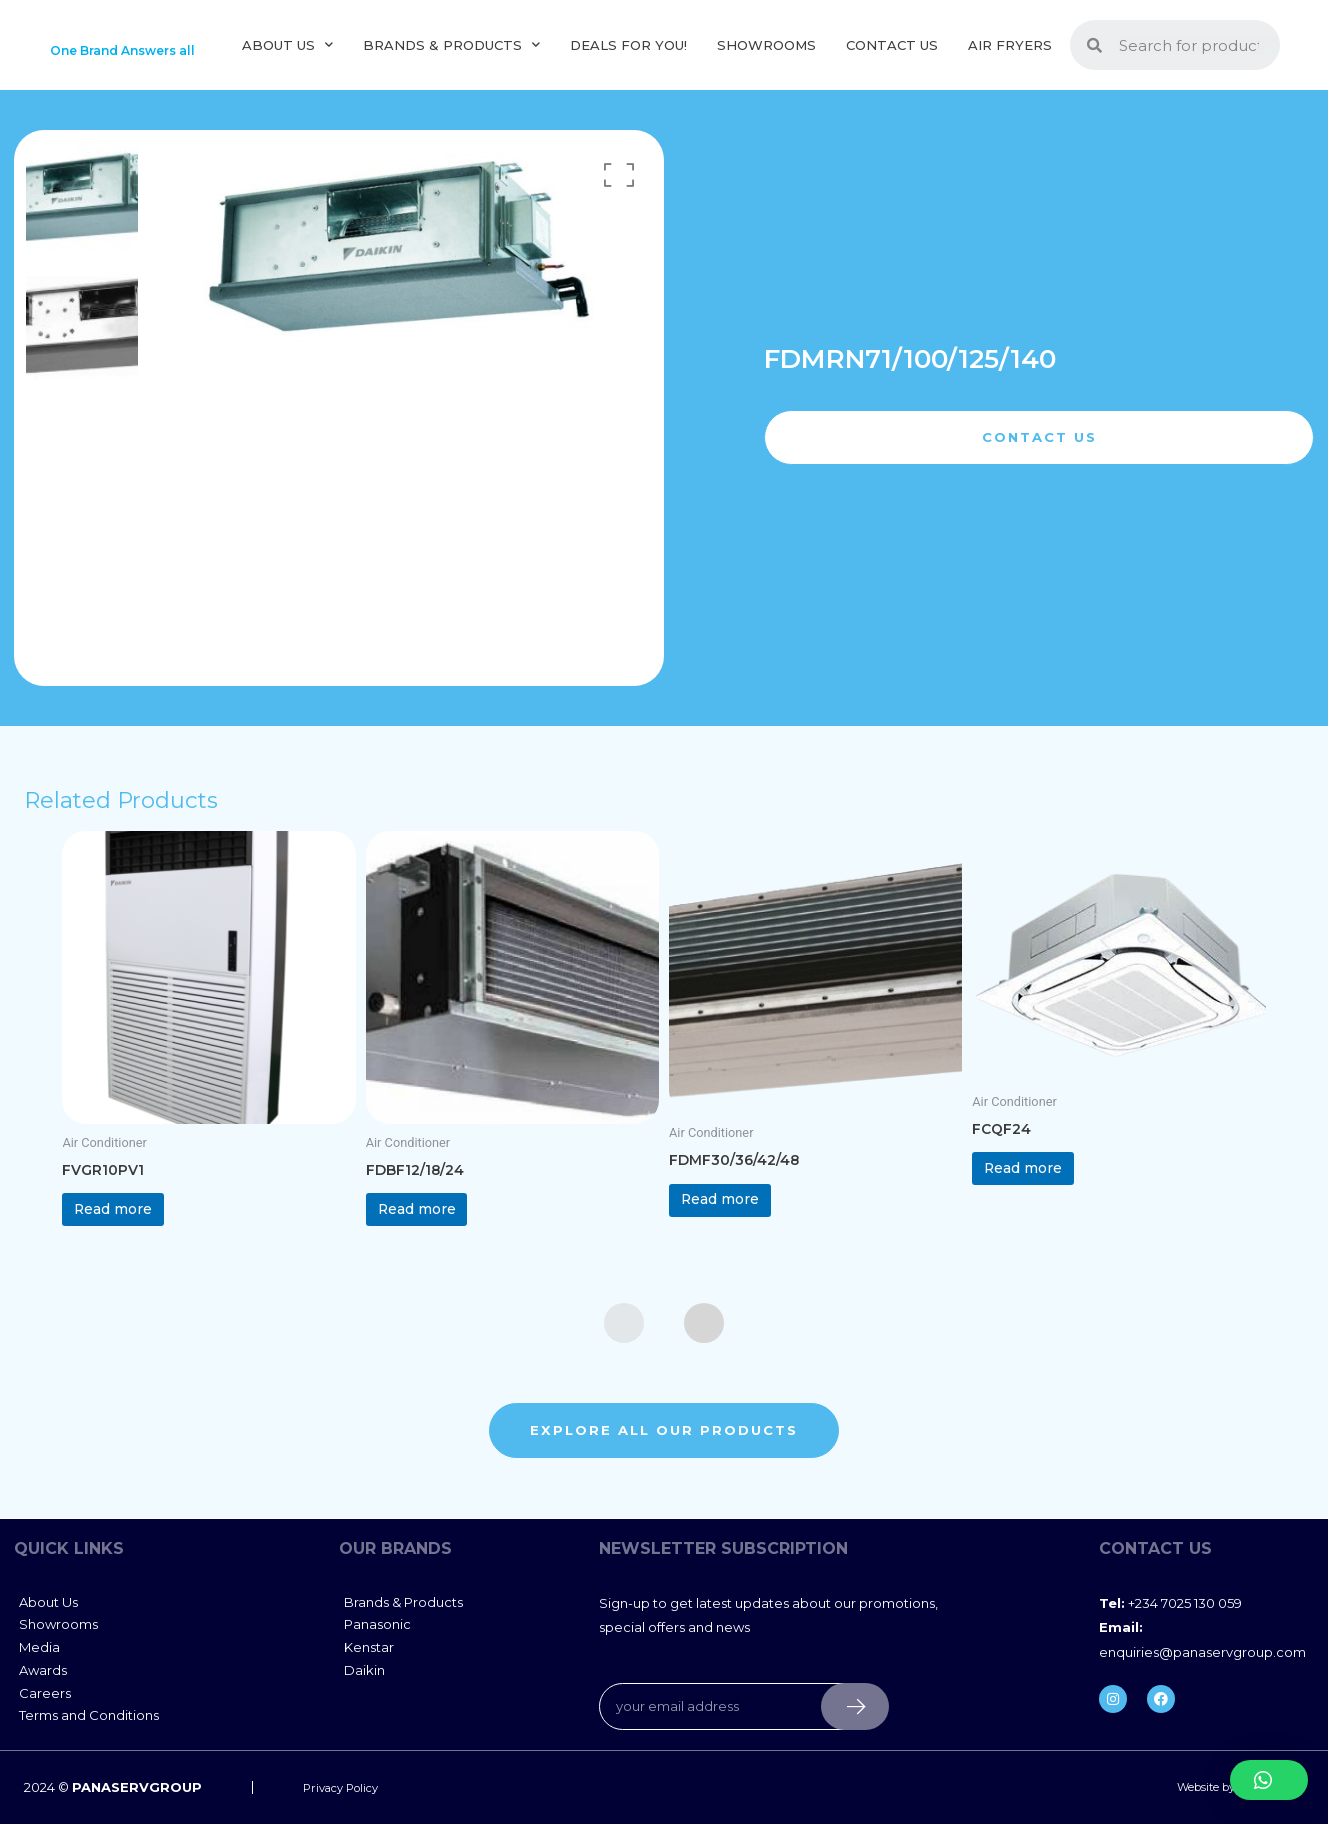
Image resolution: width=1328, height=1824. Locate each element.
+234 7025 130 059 (1170, 1641)
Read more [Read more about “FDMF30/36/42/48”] (743, 1228)
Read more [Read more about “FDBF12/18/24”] (440, 1238)
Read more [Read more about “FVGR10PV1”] (136, 1238)
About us (287, 54)
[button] (1269, 1780)
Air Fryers (1010, 54)
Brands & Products (451, 54)
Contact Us (892, 54)
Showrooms (766, 54)
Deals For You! (628, 54)
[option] (82, 217)
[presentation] (624, 1361)
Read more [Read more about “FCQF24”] (1046, 1197)
